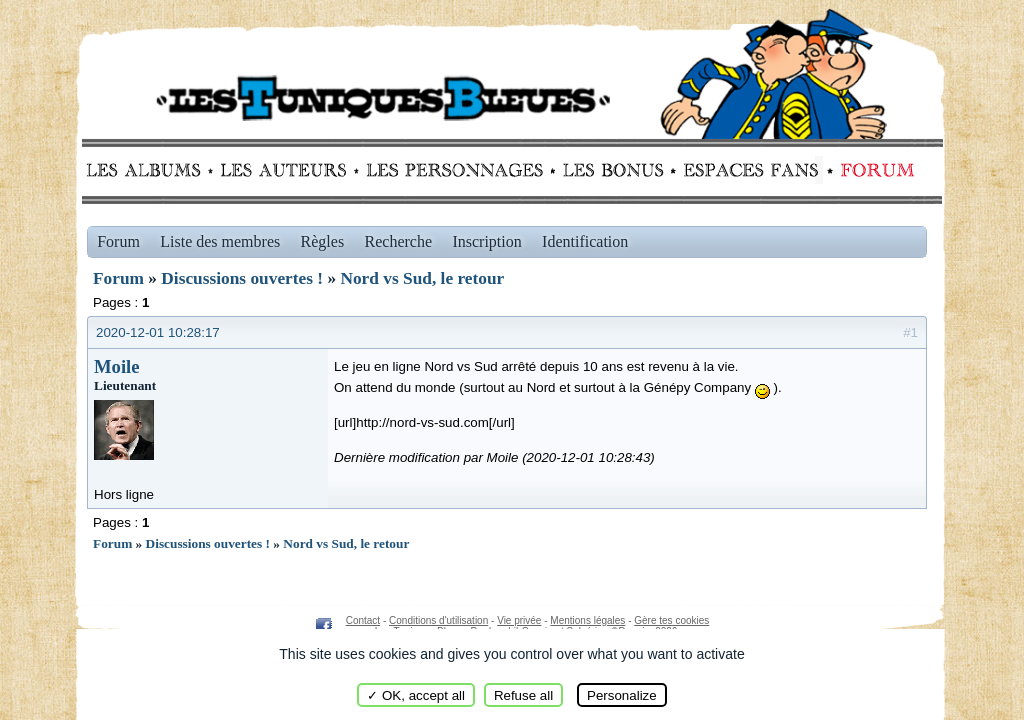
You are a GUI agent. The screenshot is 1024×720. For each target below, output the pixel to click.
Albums (149, 170)
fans (750, 170)
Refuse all (523, 695)
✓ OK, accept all (416, 695)
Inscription (486, 241)
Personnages (454, 170)
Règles (323, 241)
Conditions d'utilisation (438, 620)
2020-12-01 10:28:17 (158, 332)
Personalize (622, 695)
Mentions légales (587, 620)
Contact (363, 620)
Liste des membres (220, 241)
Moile (117, 366)
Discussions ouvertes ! (242, 278)
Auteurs (290, 170)
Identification (585, 241)
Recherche (399, 241)
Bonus (611, 170)
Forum (873, 170)
